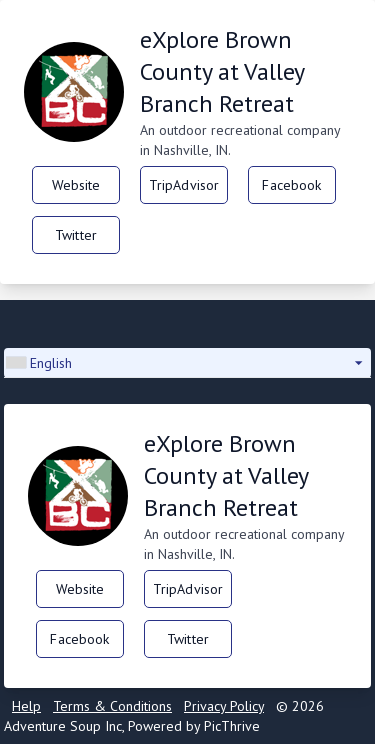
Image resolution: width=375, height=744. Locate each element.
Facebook (291, 185)
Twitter (76, 235)
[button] (187, 363)
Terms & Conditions (112, 706)
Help (26, 706)
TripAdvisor (184, 185)
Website (76, 185)
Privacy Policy (224, 706)
